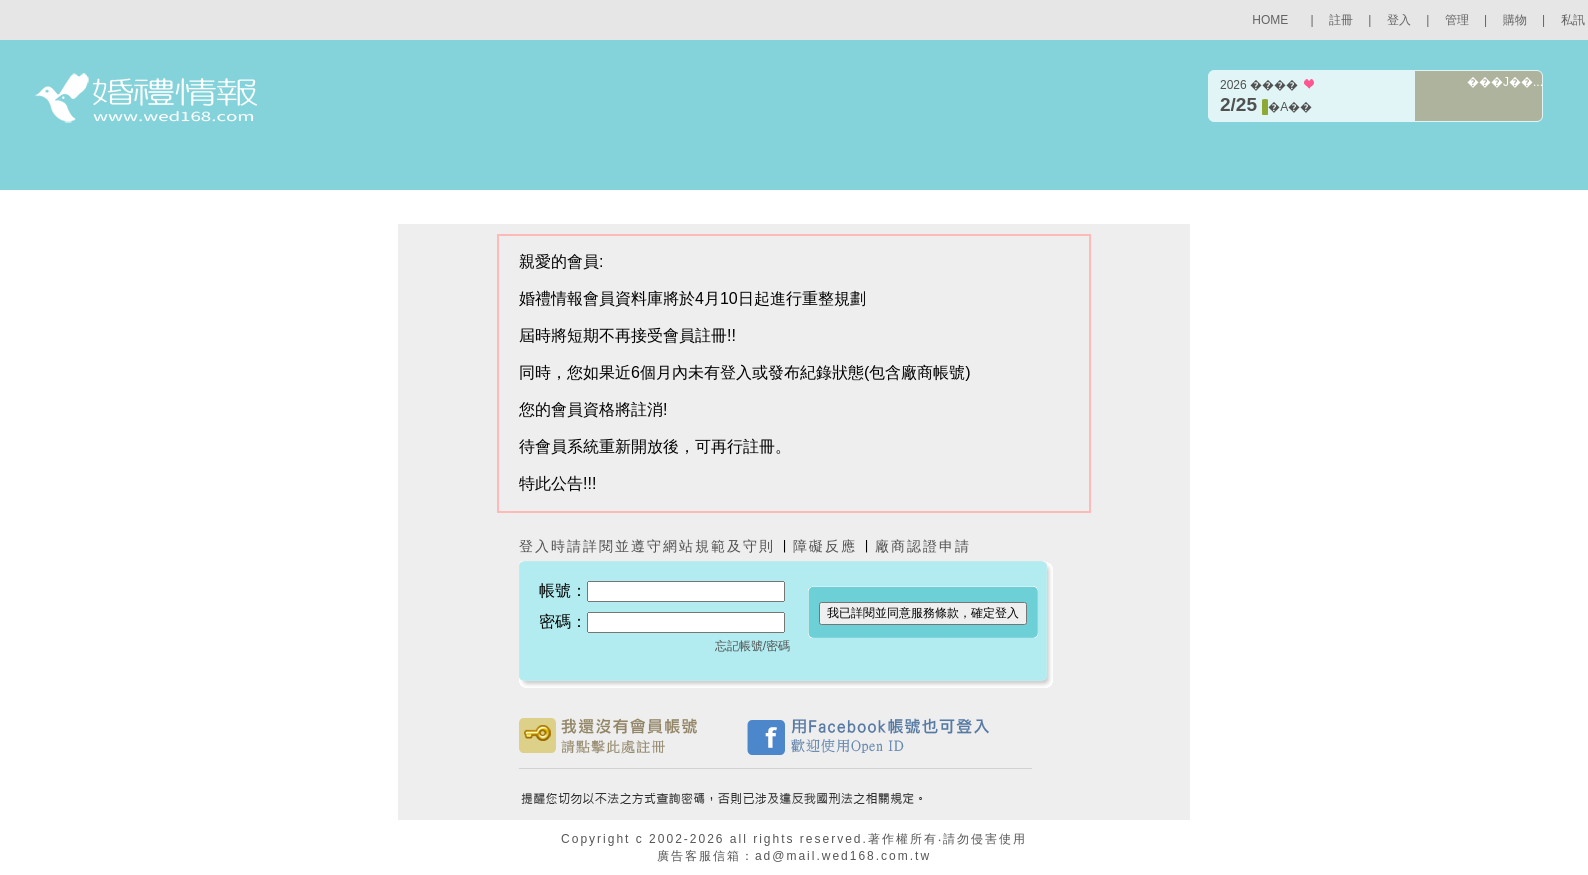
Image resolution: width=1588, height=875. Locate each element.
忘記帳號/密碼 (752, 646)
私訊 (1573, 20)
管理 (1457, 20)
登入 (1399, 20)
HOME (1270, 20)
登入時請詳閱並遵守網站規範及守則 (647, 546)
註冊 (1341, 20)
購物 (1515, 20)
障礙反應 (828, 546)
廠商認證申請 (923, 546)
